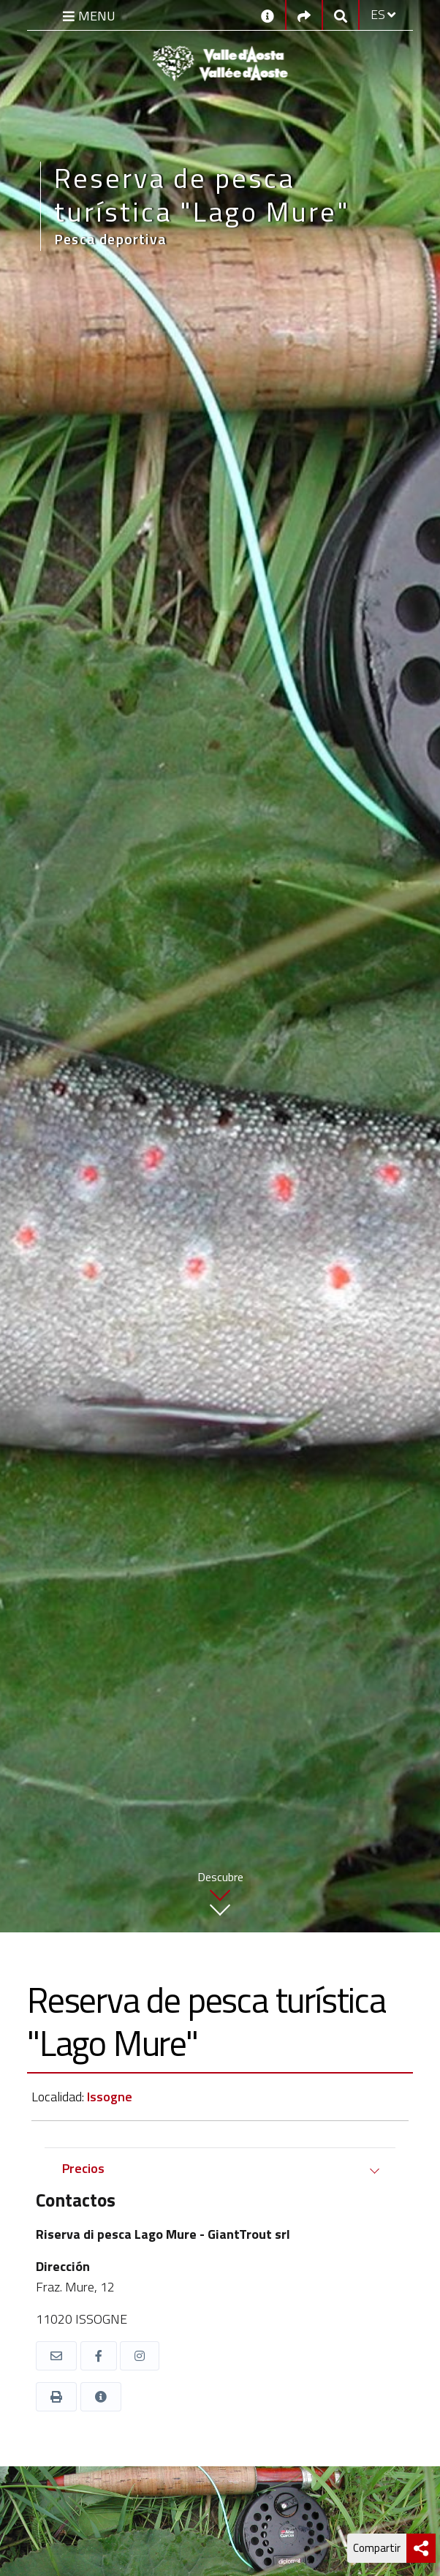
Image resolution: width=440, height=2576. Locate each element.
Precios (83, 2168)
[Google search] (340, 15)
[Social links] (304, 15)
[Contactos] (267, 14)
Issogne (109, 2096)
